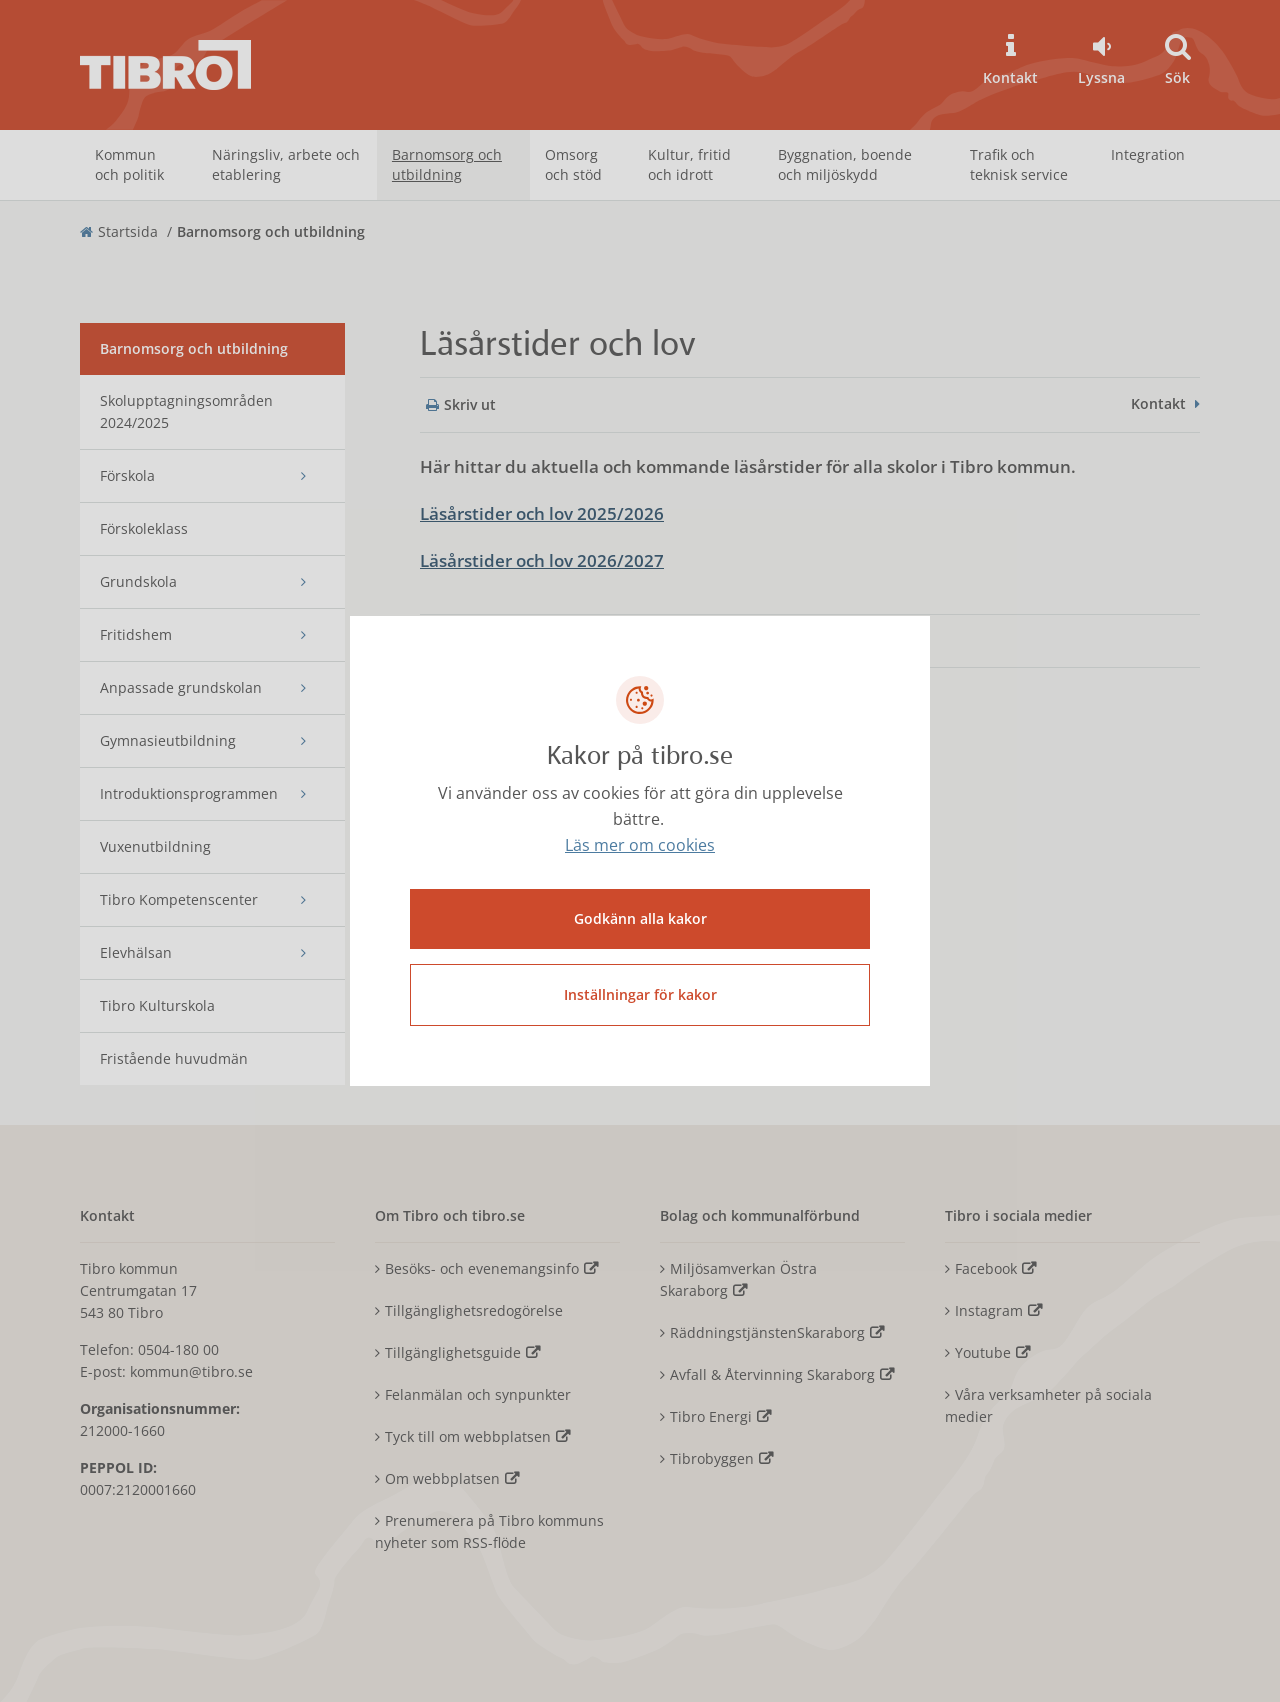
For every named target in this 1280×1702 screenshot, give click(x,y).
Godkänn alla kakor (640, 918)
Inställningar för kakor (640, 994)
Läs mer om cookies (640, 846)
